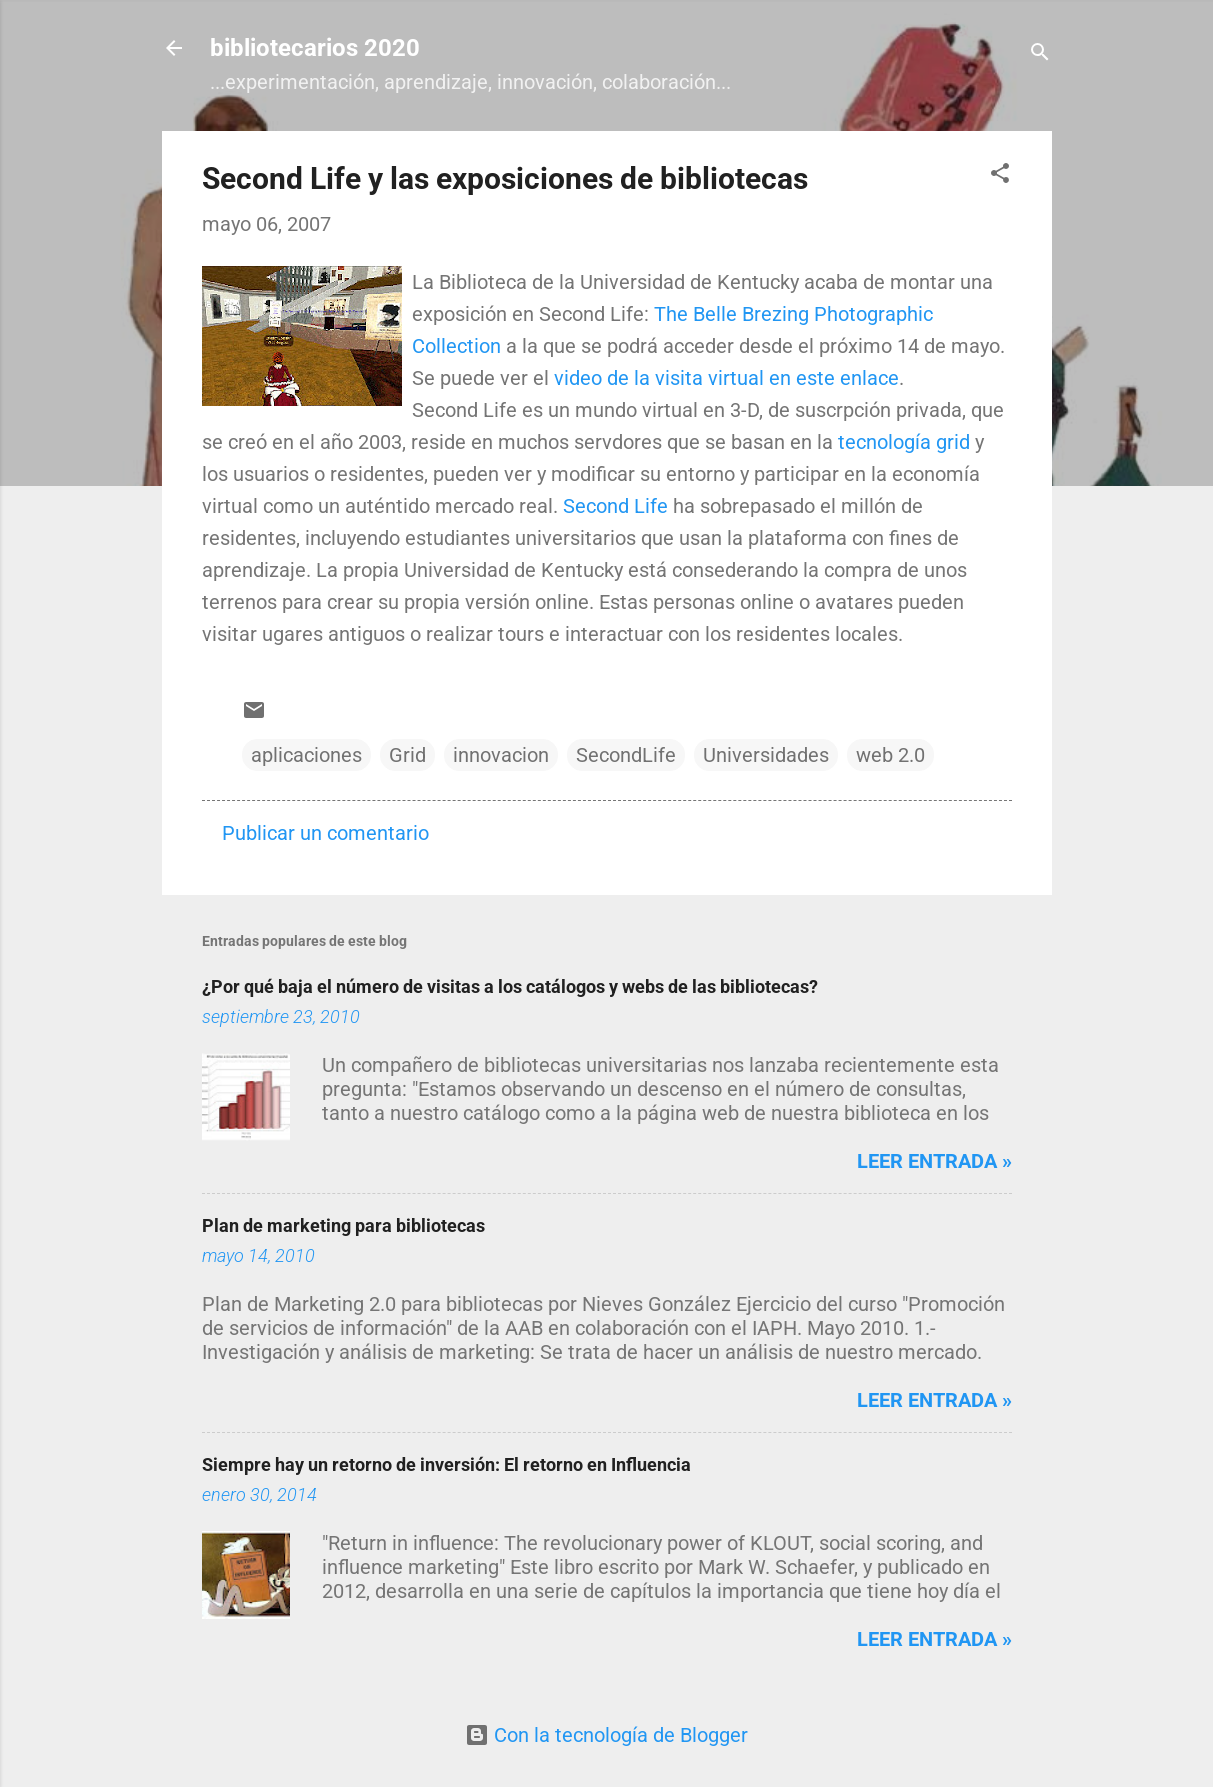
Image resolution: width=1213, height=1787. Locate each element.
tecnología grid (904, 442)
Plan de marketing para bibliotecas (343, 1225)
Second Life (615, 506)
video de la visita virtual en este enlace (726, 378)
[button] (1000, 175)
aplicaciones (306, 755)
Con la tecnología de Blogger (606, 1735)
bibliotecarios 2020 (315, 48)
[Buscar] (1040, 54)
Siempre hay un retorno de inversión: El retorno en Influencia (446, 1464)
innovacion (501, 755)
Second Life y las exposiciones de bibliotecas (505, 178)
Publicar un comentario (325, 833)
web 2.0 (890, 755)
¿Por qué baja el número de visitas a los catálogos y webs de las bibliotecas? (510, 986)
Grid (407, 755)
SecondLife (626, 755)
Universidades (766, 755)
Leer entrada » (934, 1161)
